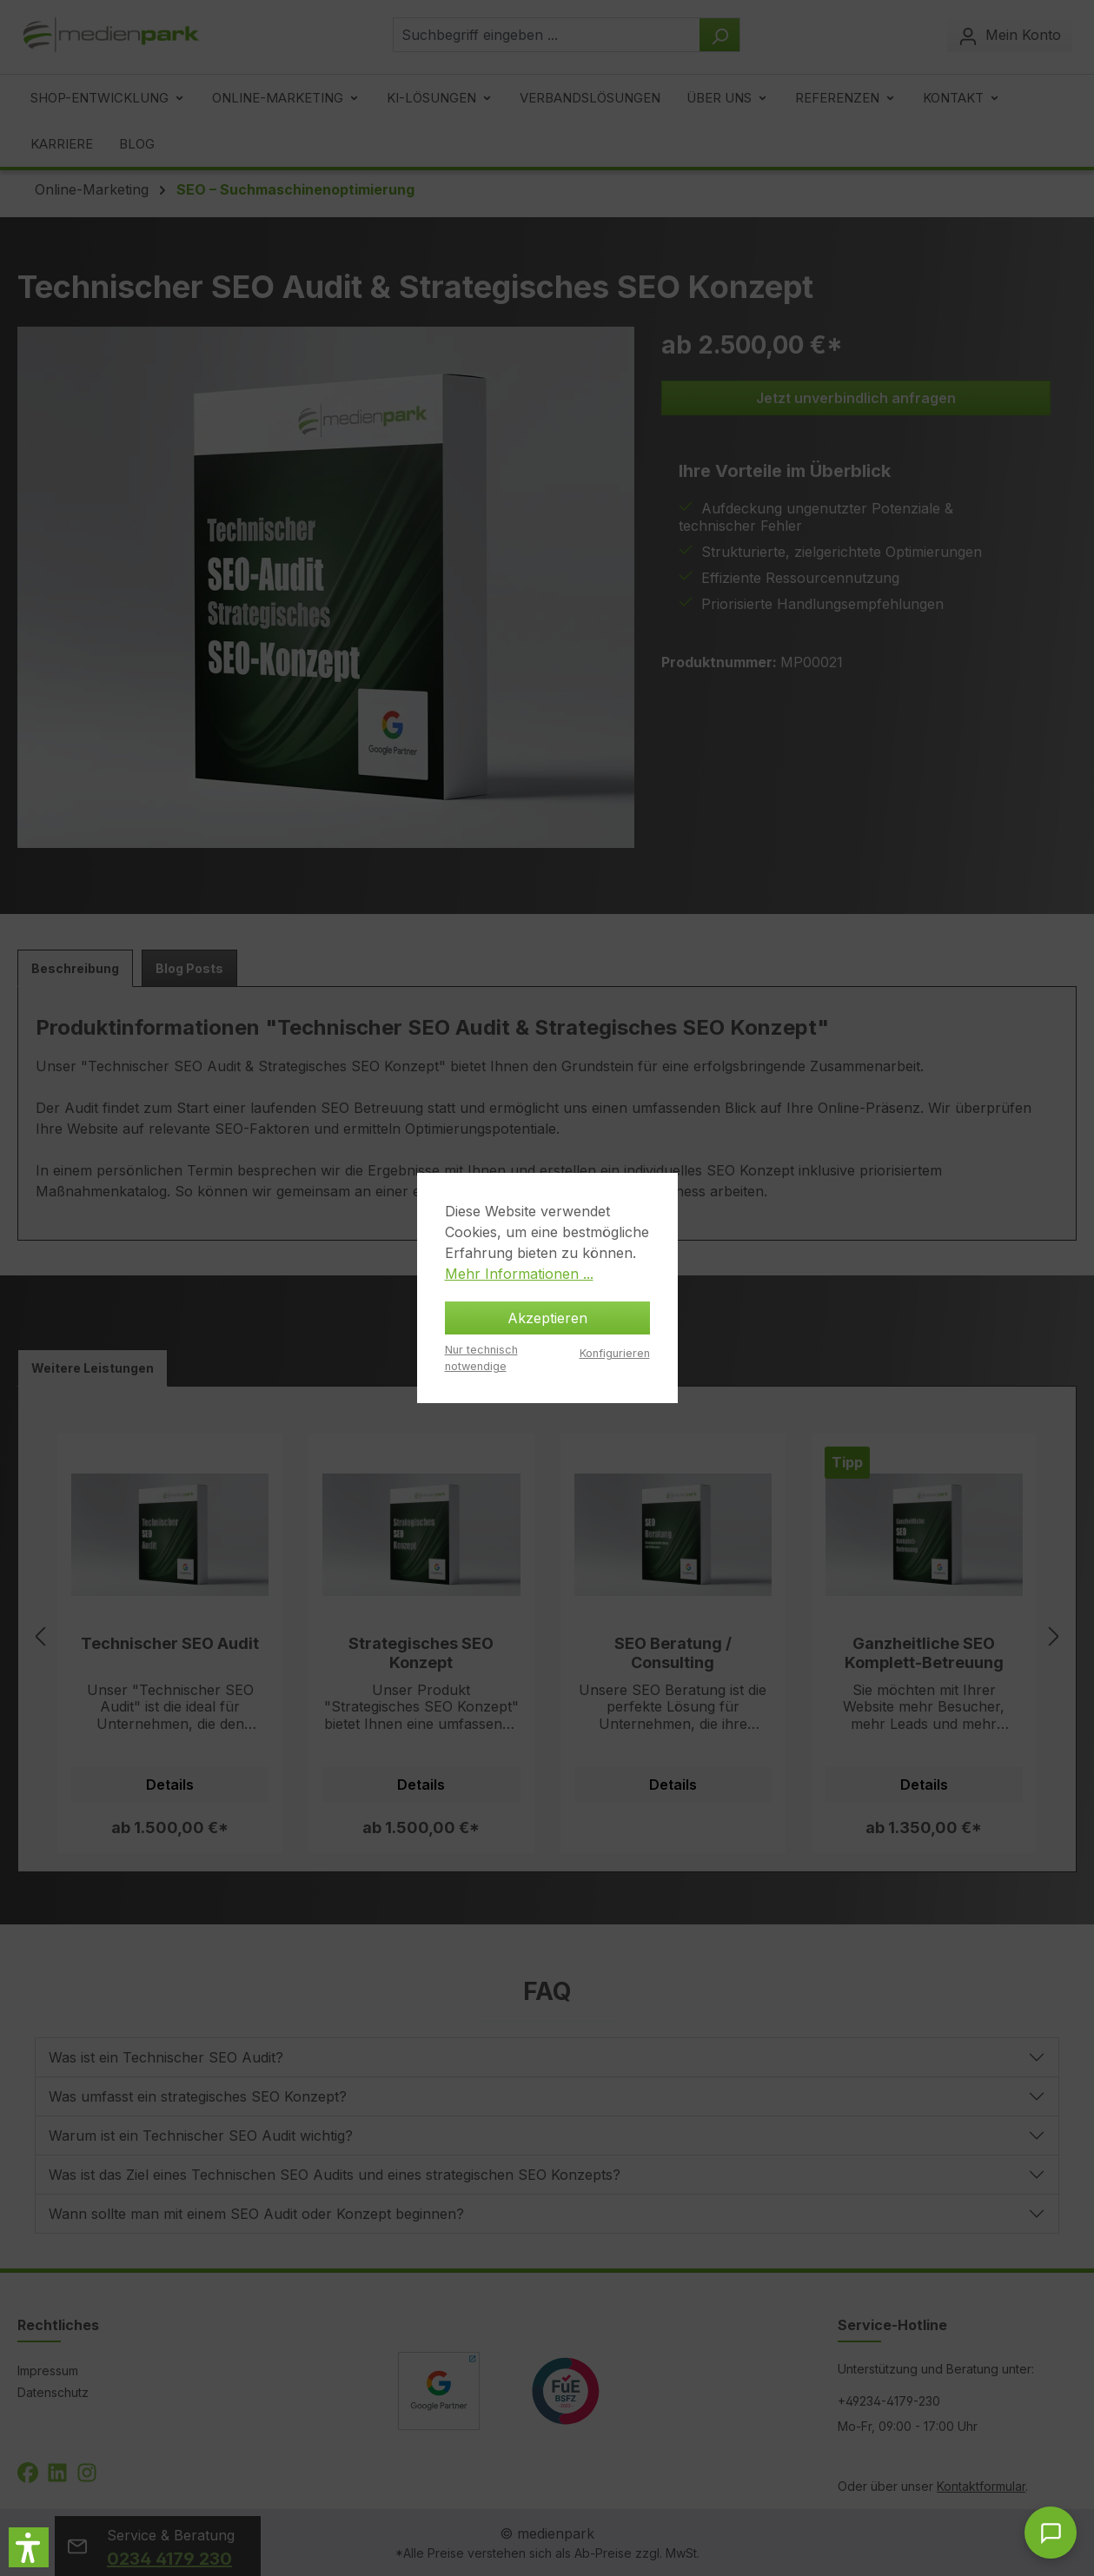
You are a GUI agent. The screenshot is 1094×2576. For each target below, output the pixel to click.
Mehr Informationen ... (519, 1273)
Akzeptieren (547, 1318)
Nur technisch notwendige (481, 1358)
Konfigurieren (615, 1353)
